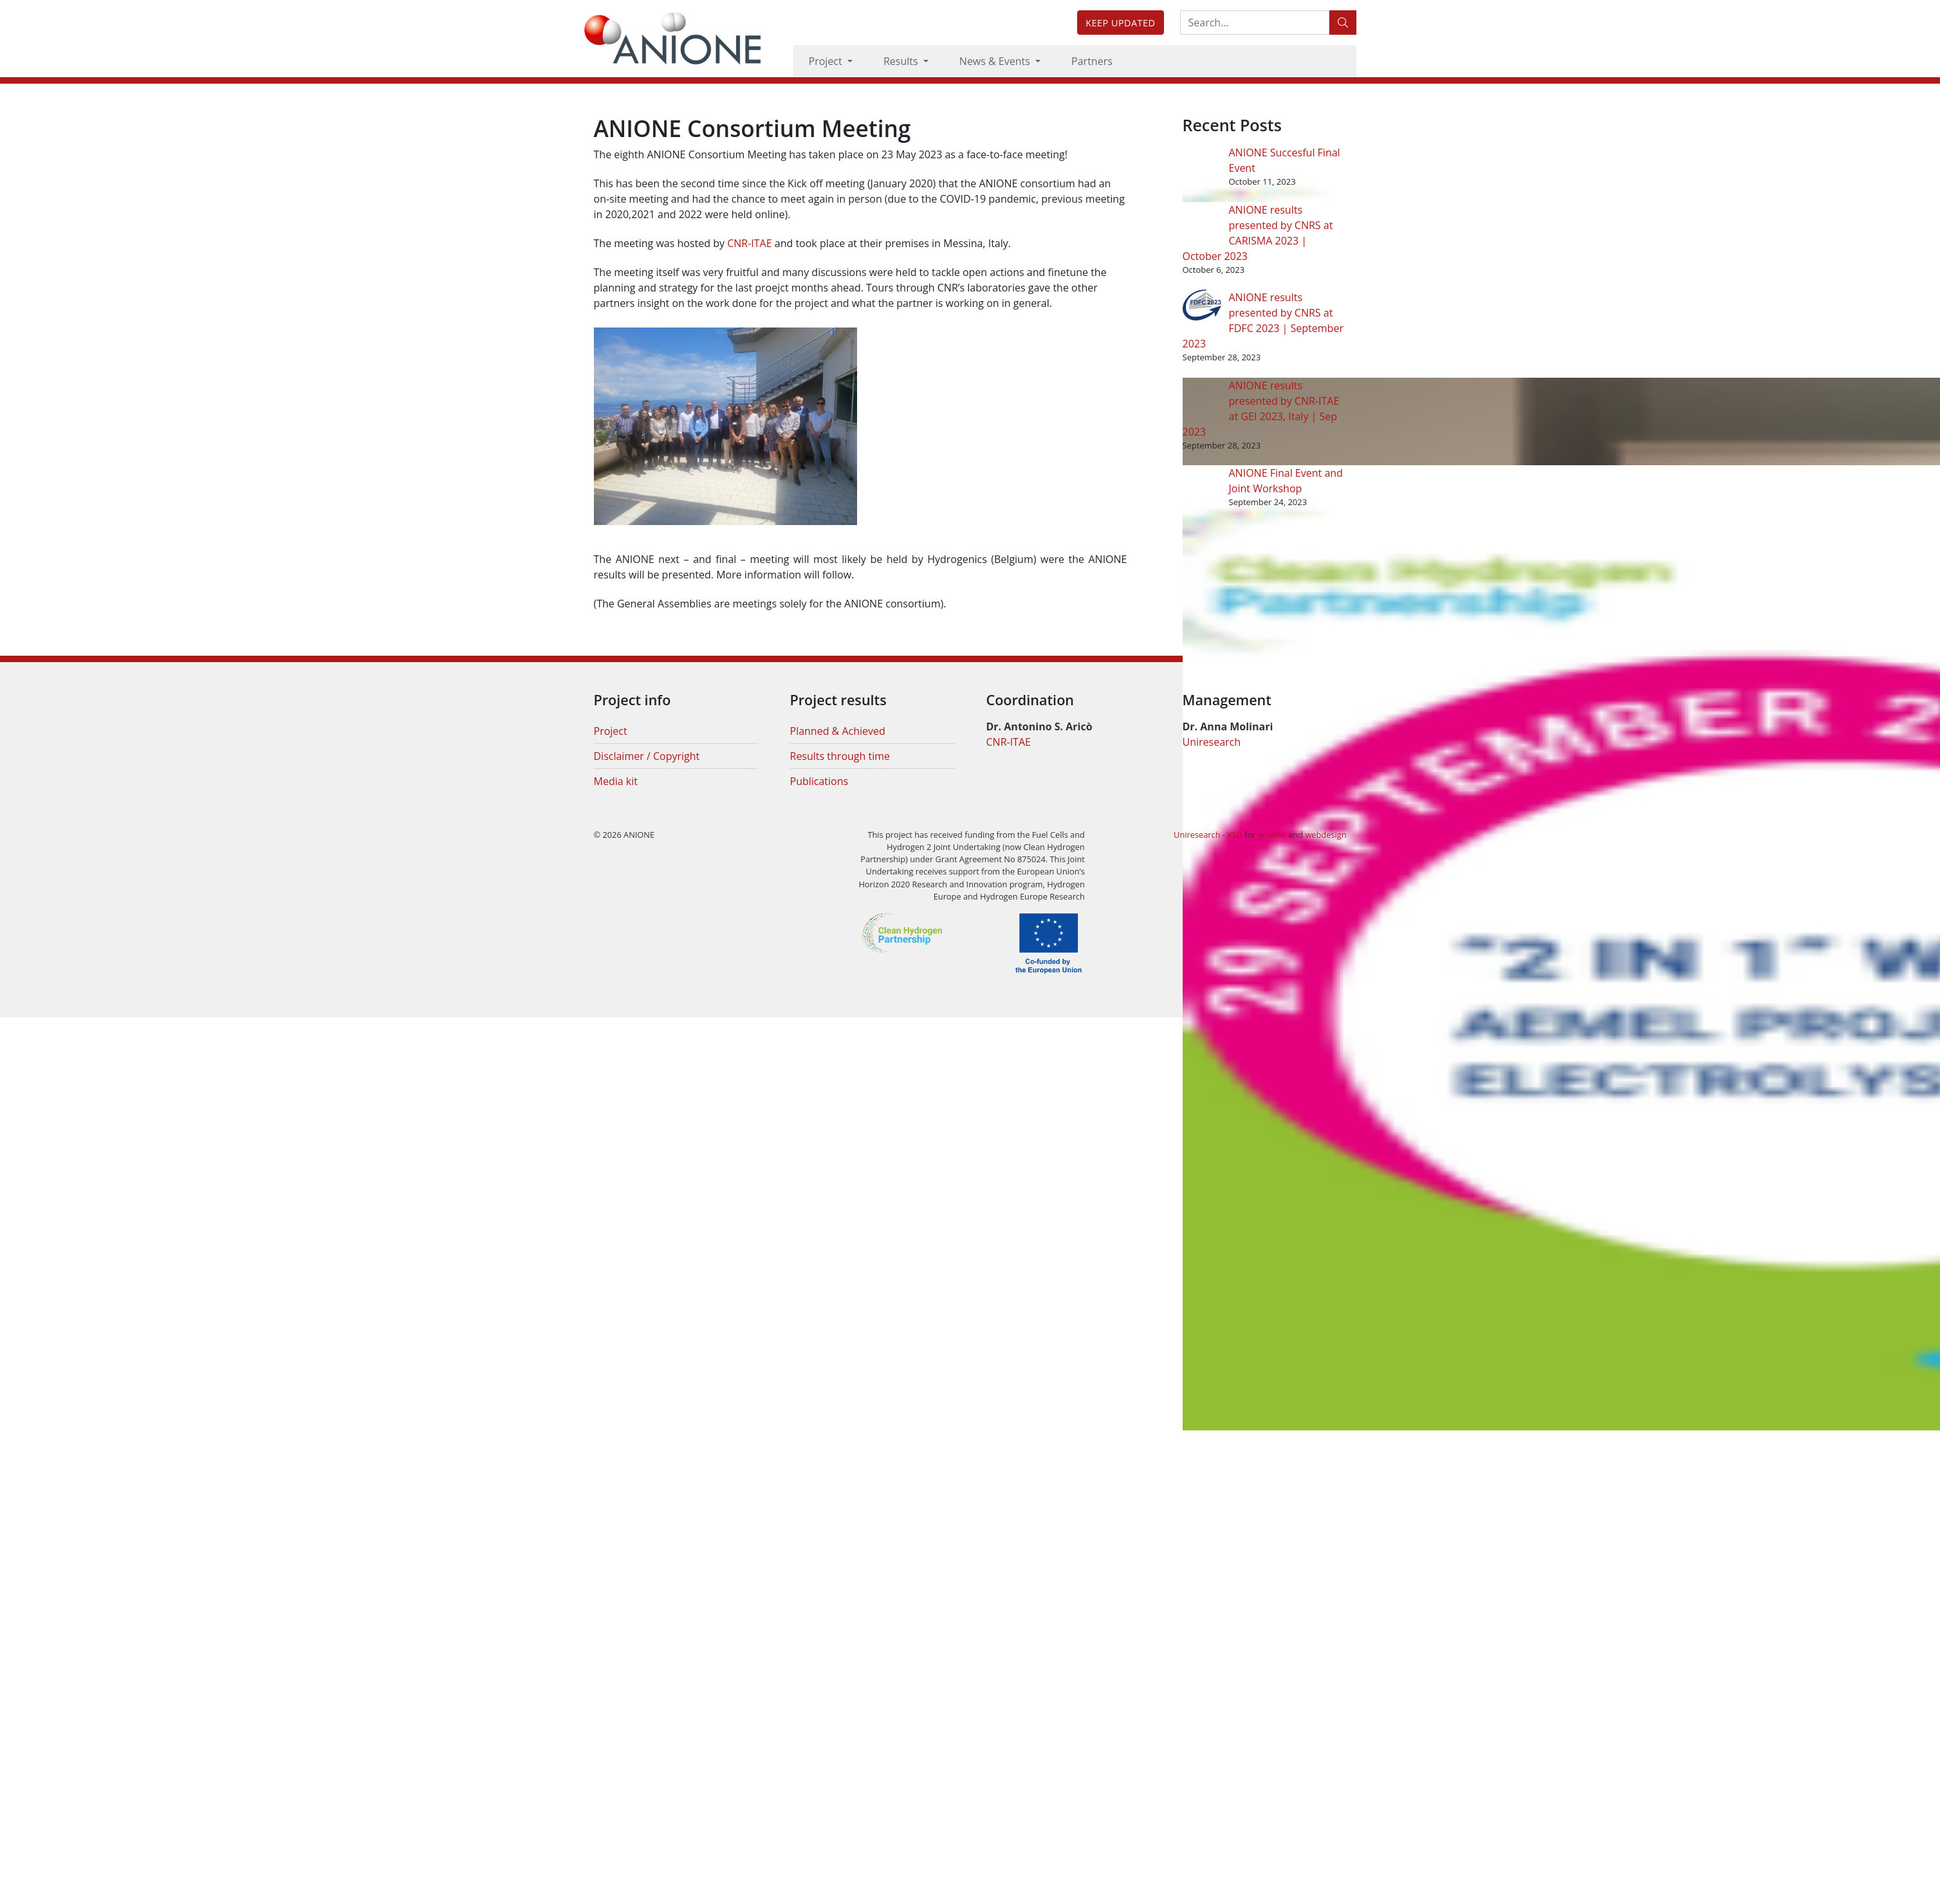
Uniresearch (1212, 742)
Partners (1092, 61)
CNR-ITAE (749, 243)
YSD (1234, 834)
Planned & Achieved (837, 731)
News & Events (996, 61)
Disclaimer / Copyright (647, 756)
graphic (1272, 834)
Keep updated (1120, 23)
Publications (819, 781)
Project (827, 61)
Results (902, 61)
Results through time (840, 756)
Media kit (616, 781)
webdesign (1325, 834)
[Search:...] (1254, 22)
